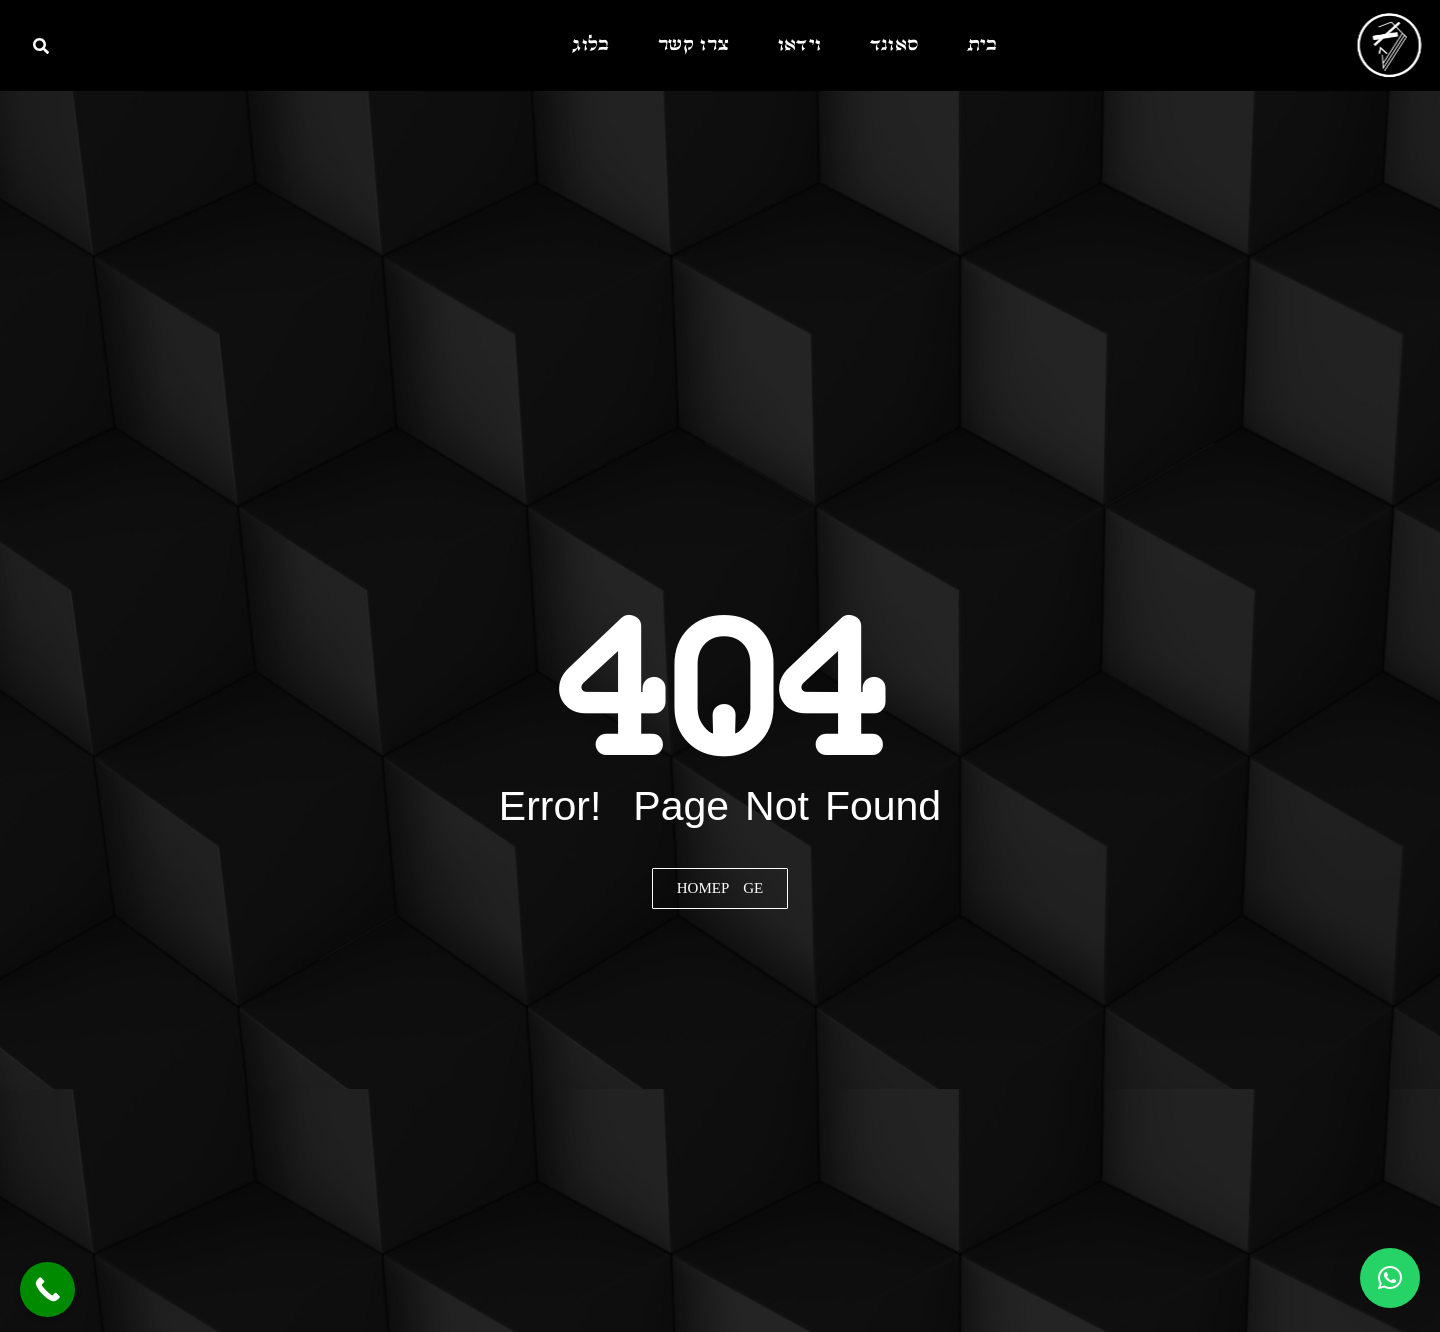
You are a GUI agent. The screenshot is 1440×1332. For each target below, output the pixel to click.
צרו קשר (694, 45)
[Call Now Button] (47, 1289)
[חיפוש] (41, 46)
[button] (1390, 1278)
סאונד (894, 45)
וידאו (800, 45)
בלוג (591, 45)
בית (982, 45)
